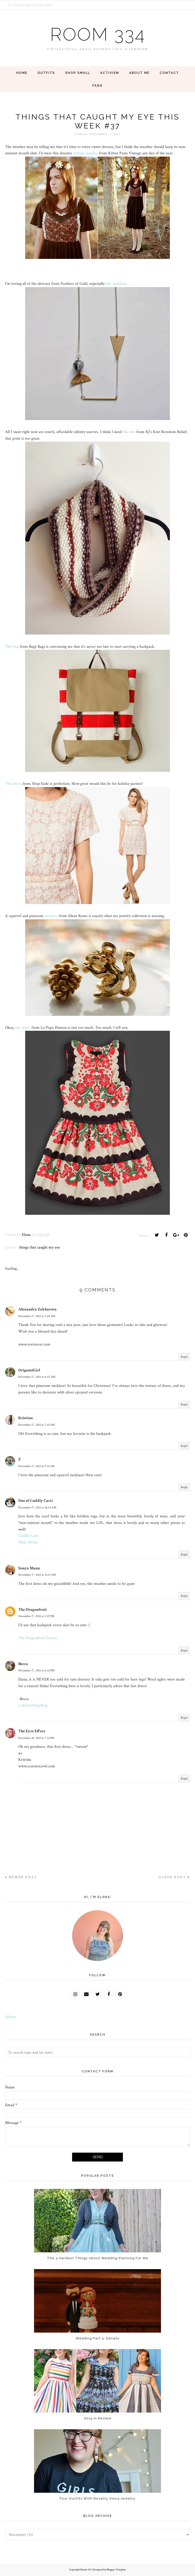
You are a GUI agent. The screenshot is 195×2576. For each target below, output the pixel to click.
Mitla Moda (27, 1542)
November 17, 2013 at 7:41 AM (36, 1425)
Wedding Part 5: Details (98, 2338)
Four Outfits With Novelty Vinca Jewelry (97, 2498)
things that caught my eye (39, 1247)
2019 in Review (97, 2418)
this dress (22, 1027)
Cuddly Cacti (28, 1535)
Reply (184, 1357)
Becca (23, 1664)
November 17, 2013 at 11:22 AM (37, 1575)
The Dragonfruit (32, 1609)
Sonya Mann (29, 1568)
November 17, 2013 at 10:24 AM (37, 1507)
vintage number (85, 153)
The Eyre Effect (31, 1731)
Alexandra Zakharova (37, 1309)
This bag (12, 646)
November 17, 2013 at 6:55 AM (36, 1377)
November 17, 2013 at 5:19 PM (36, 1616)
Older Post (172, 1877)
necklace (51, 916)
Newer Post (23, 1877)
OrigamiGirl (29, 1370)
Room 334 (97, 34)
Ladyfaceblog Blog (32, 1705)
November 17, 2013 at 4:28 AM (36, 1316)
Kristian (25, 1418)
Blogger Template (116, 2569)
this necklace (116, 283)
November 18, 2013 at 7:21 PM (36, 1738)
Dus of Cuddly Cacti (35, 1500)
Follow (10, 2017)
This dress (13, 783)
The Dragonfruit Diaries (37, 1638)
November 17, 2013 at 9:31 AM (36, 1466)
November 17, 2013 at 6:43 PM (36, 1670)
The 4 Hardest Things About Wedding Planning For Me (97, 2258)
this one (129, 432)
